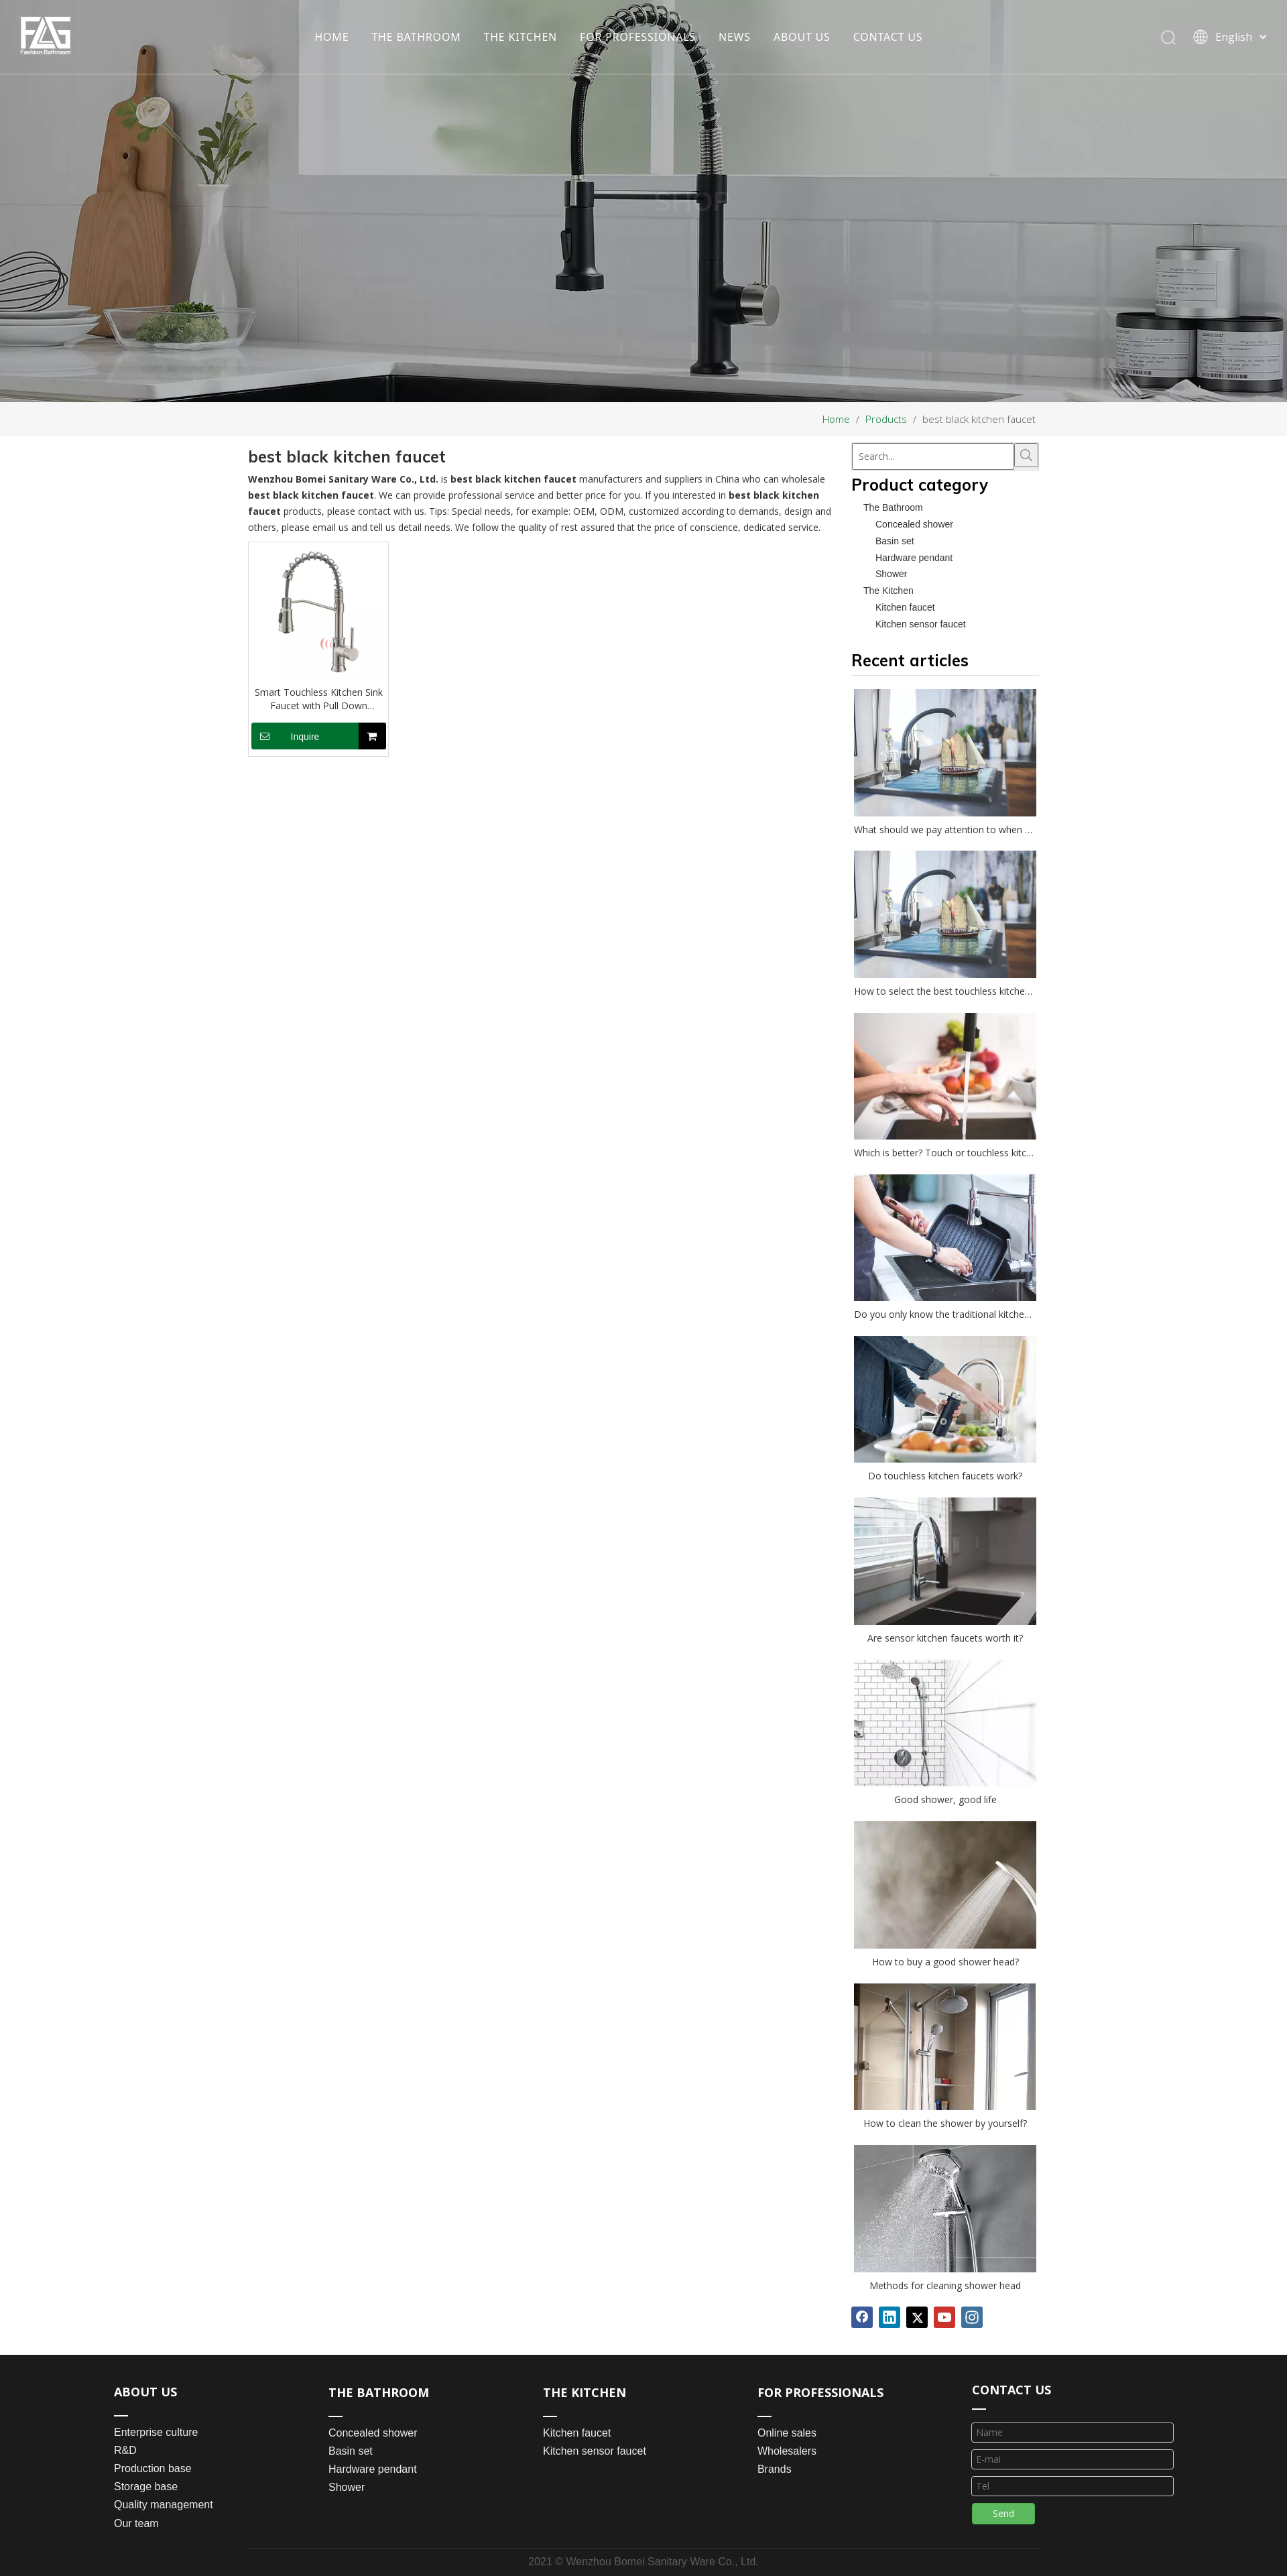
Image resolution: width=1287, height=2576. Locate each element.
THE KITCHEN (521, 36)
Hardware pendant (914, 557)
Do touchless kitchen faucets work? (945, 1475)
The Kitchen (888, 590)
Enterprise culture (156, 2432)
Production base (153, 2468)
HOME (331, 36)
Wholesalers (786, 2451)
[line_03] (979, 2408)
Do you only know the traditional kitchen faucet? (945, 1314)
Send (1003, 2513)
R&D (125, 2450)
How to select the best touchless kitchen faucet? (945, 991)
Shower (891, 573)
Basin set (894, 541)
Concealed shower (914, 524)
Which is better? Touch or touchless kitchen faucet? (945, 1152)
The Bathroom (893, 507)
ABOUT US (802, 36)
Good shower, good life (945, 1799)
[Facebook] (862, 2317)
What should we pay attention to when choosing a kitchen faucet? (945, 829)
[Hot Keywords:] (1026, 455)
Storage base (146, 2486)
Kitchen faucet (905, 607)
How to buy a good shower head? (945, 1961)
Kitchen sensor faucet (920, 624)
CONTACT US (888, 36)
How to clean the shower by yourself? (945, 2123)
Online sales (786, 2433)
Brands (774, 2469)
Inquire (285, 736)
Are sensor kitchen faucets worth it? (945, 1638)
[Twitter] (917, 2317)
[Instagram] (972, 2317)
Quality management (163, 2504)
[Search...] (933, 456)
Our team (136, 2523)
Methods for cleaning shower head (945, 2285)
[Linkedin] (889, 2317)
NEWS (735, 36)
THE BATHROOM (416, 36)
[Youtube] (944, 2317)
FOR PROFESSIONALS (638, 36)
